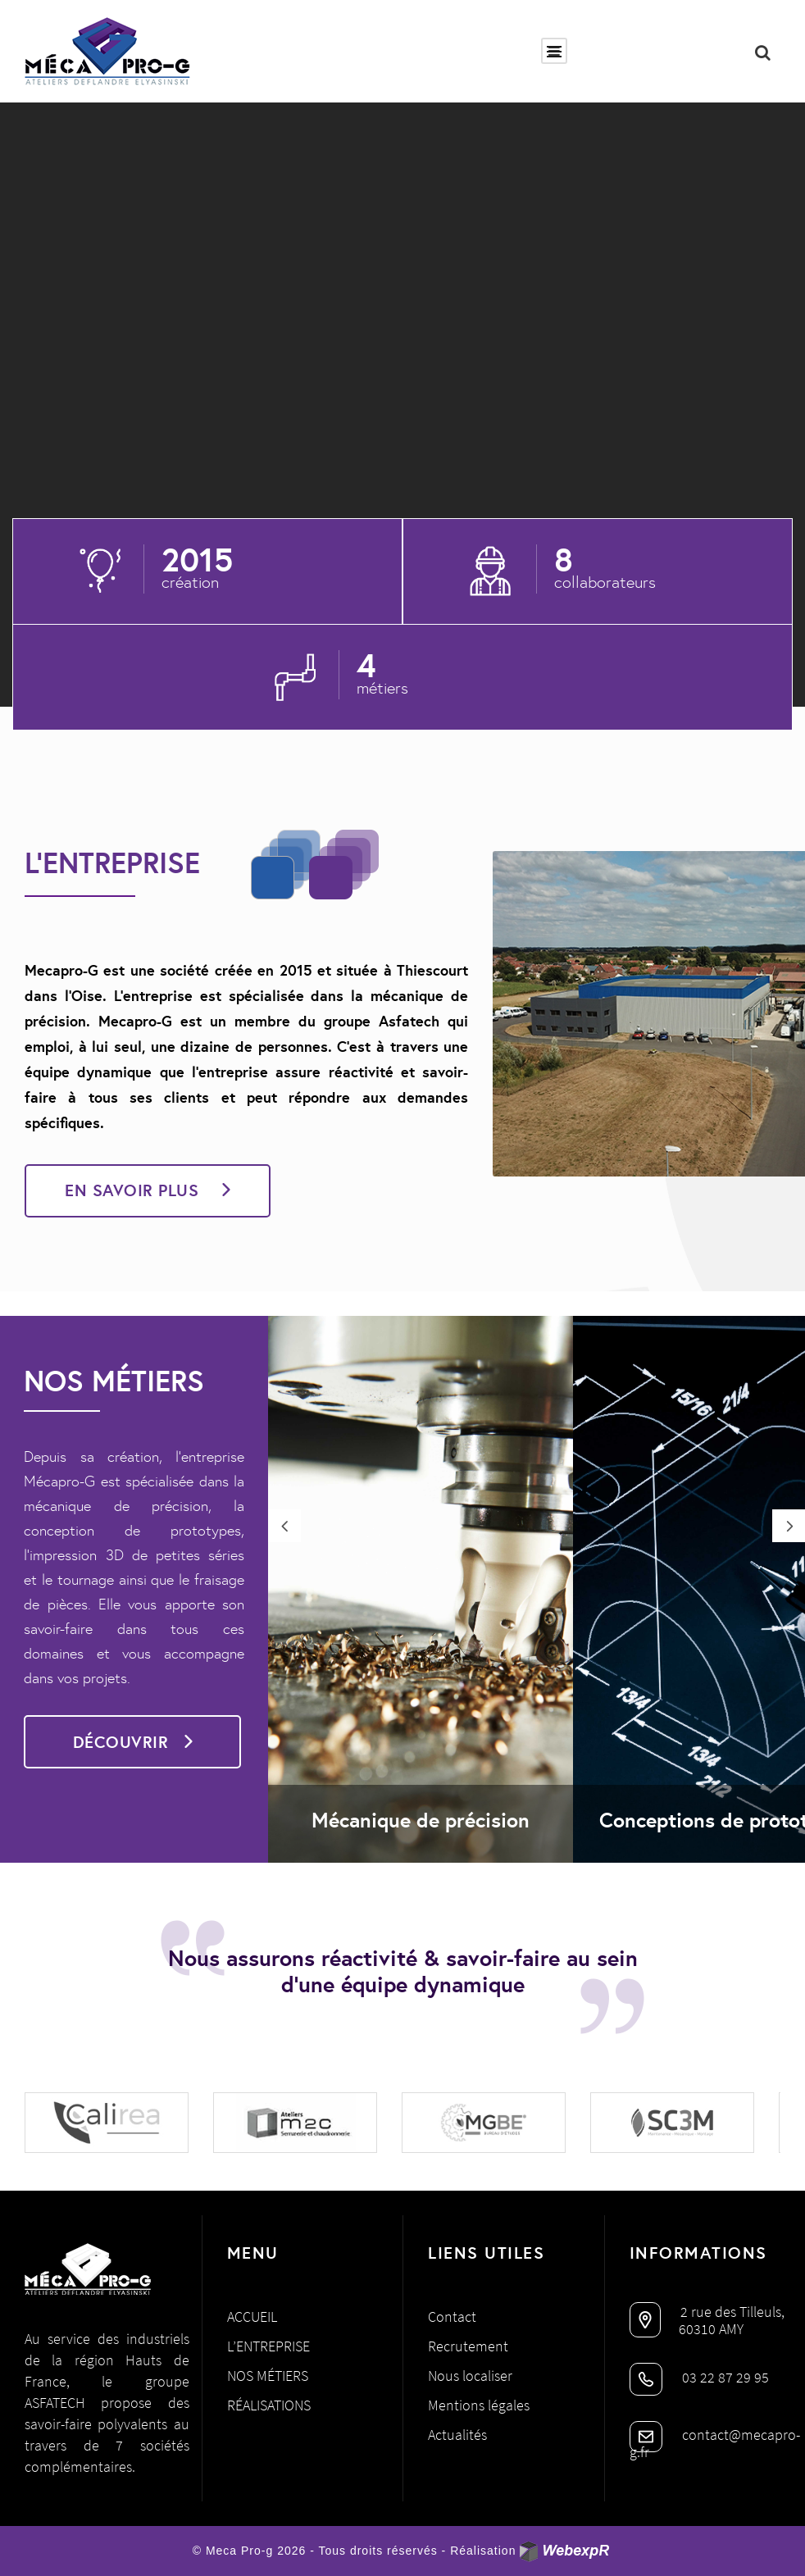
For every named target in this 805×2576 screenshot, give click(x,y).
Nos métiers (267, 2375)
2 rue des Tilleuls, (707, 2311)
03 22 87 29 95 (699, 2377)
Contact (452, 2316)
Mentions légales (479, 2405)
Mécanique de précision (421, 1819)
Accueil (252, 2316)
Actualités (457, 2434)
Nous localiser (470, 2375)
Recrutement (468, 2346)
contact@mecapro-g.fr (715, 2443)
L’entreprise (268, 2346)
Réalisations (269, 2405)
